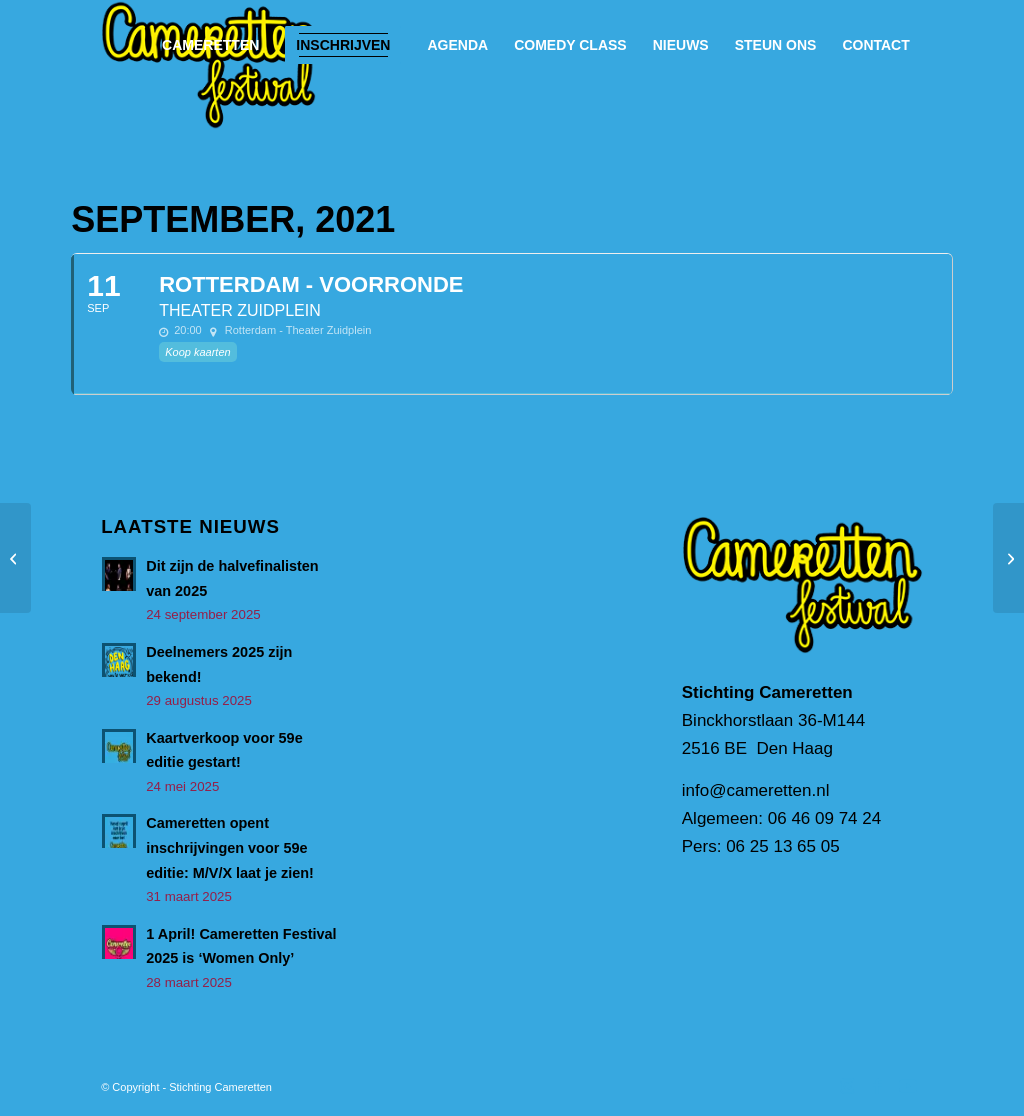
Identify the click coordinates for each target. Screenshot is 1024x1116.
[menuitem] (210, 45)
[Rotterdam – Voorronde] (15, 558)
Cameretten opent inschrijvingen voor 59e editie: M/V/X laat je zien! (230, 847)
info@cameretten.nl (756, 790)
